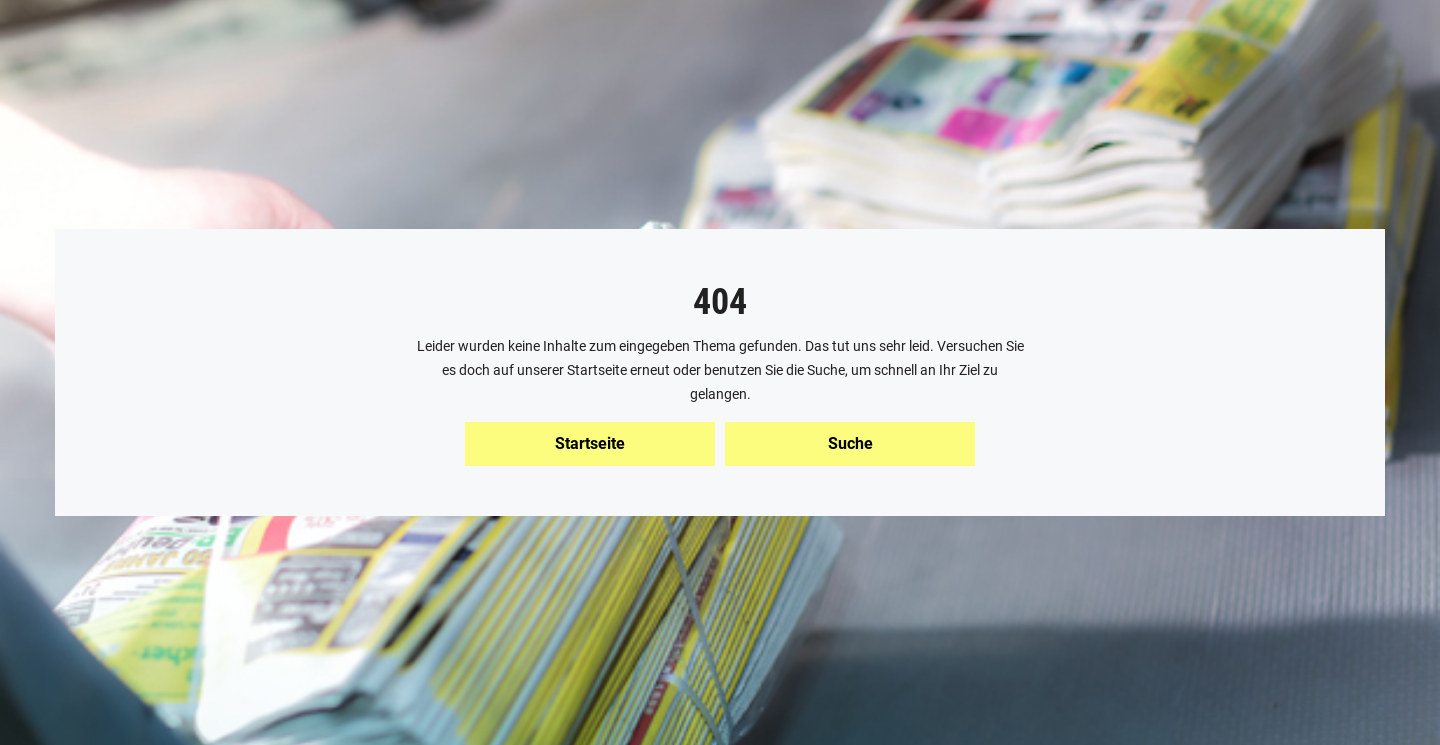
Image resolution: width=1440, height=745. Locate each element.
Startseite (590, 443)
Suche (850, 443)
